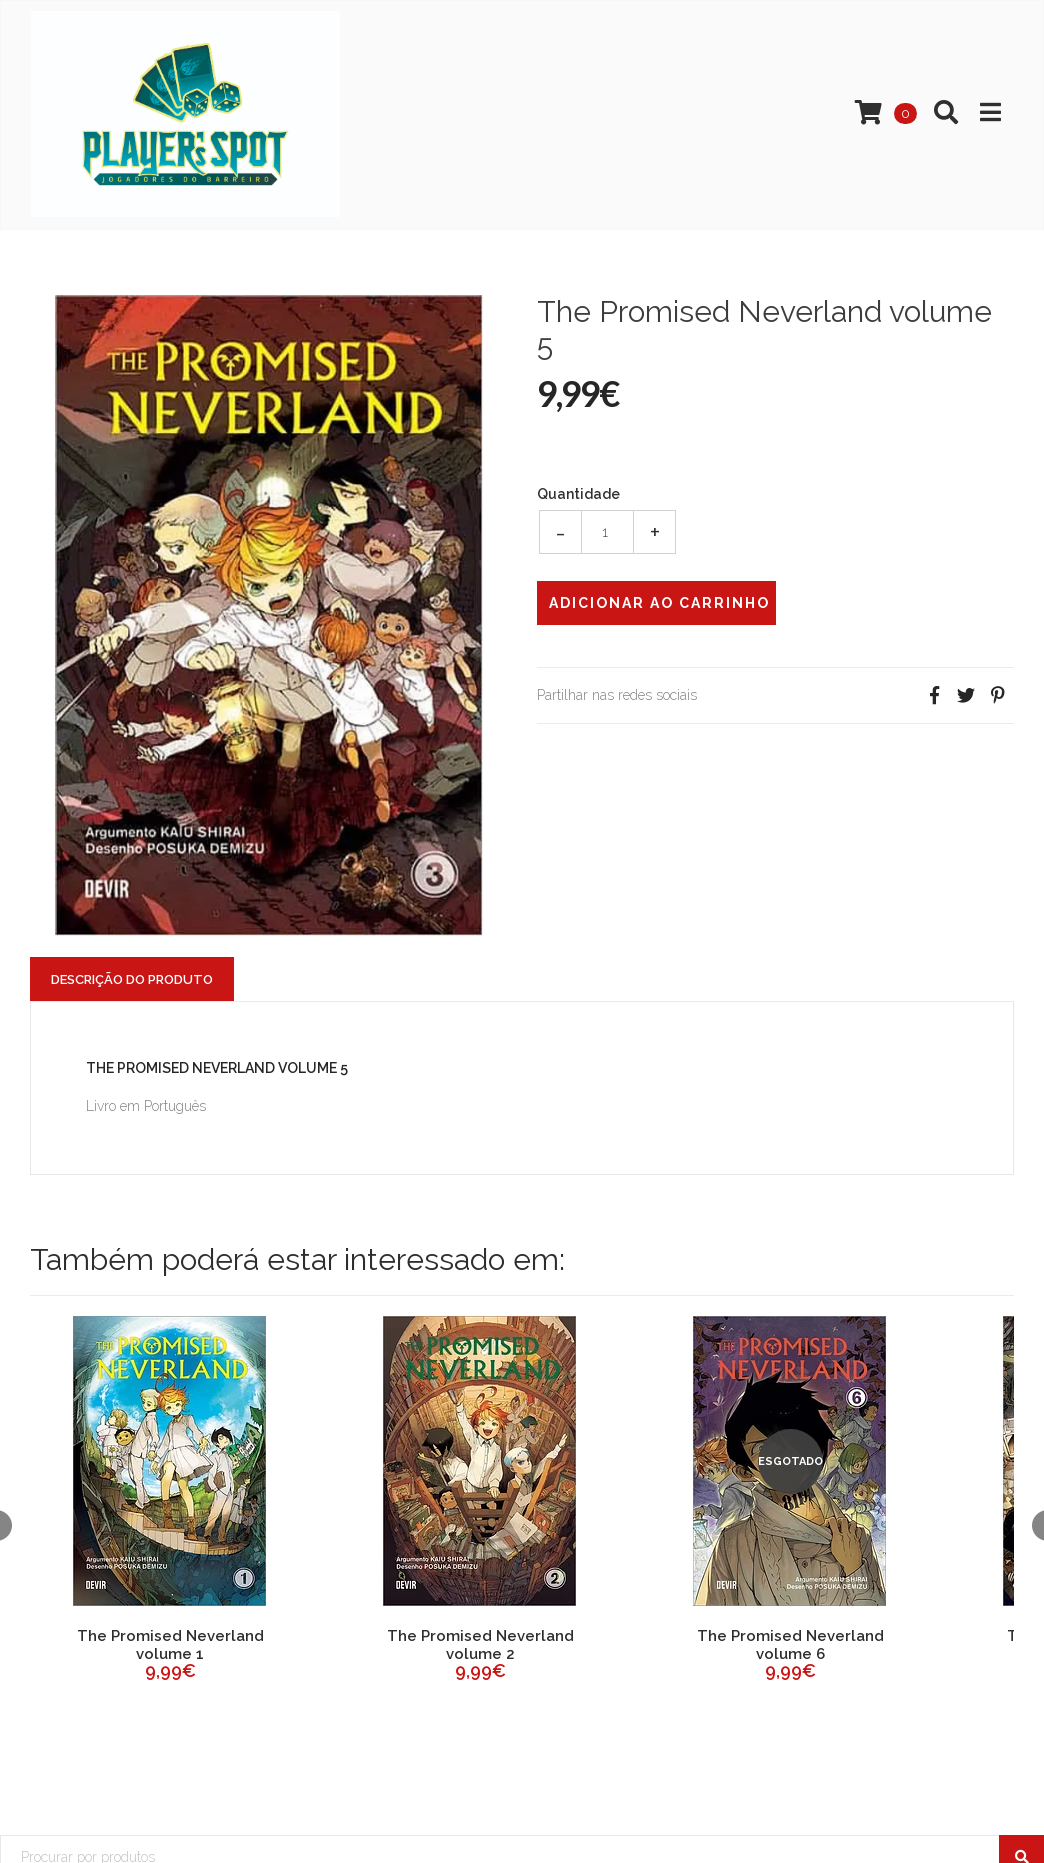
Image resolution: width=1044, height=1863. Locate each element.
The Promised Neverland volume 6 (790, 1645)
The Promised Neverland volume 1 (170, 1645)
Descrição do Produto (132, 979)
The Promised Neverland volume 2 (480, 1645)
